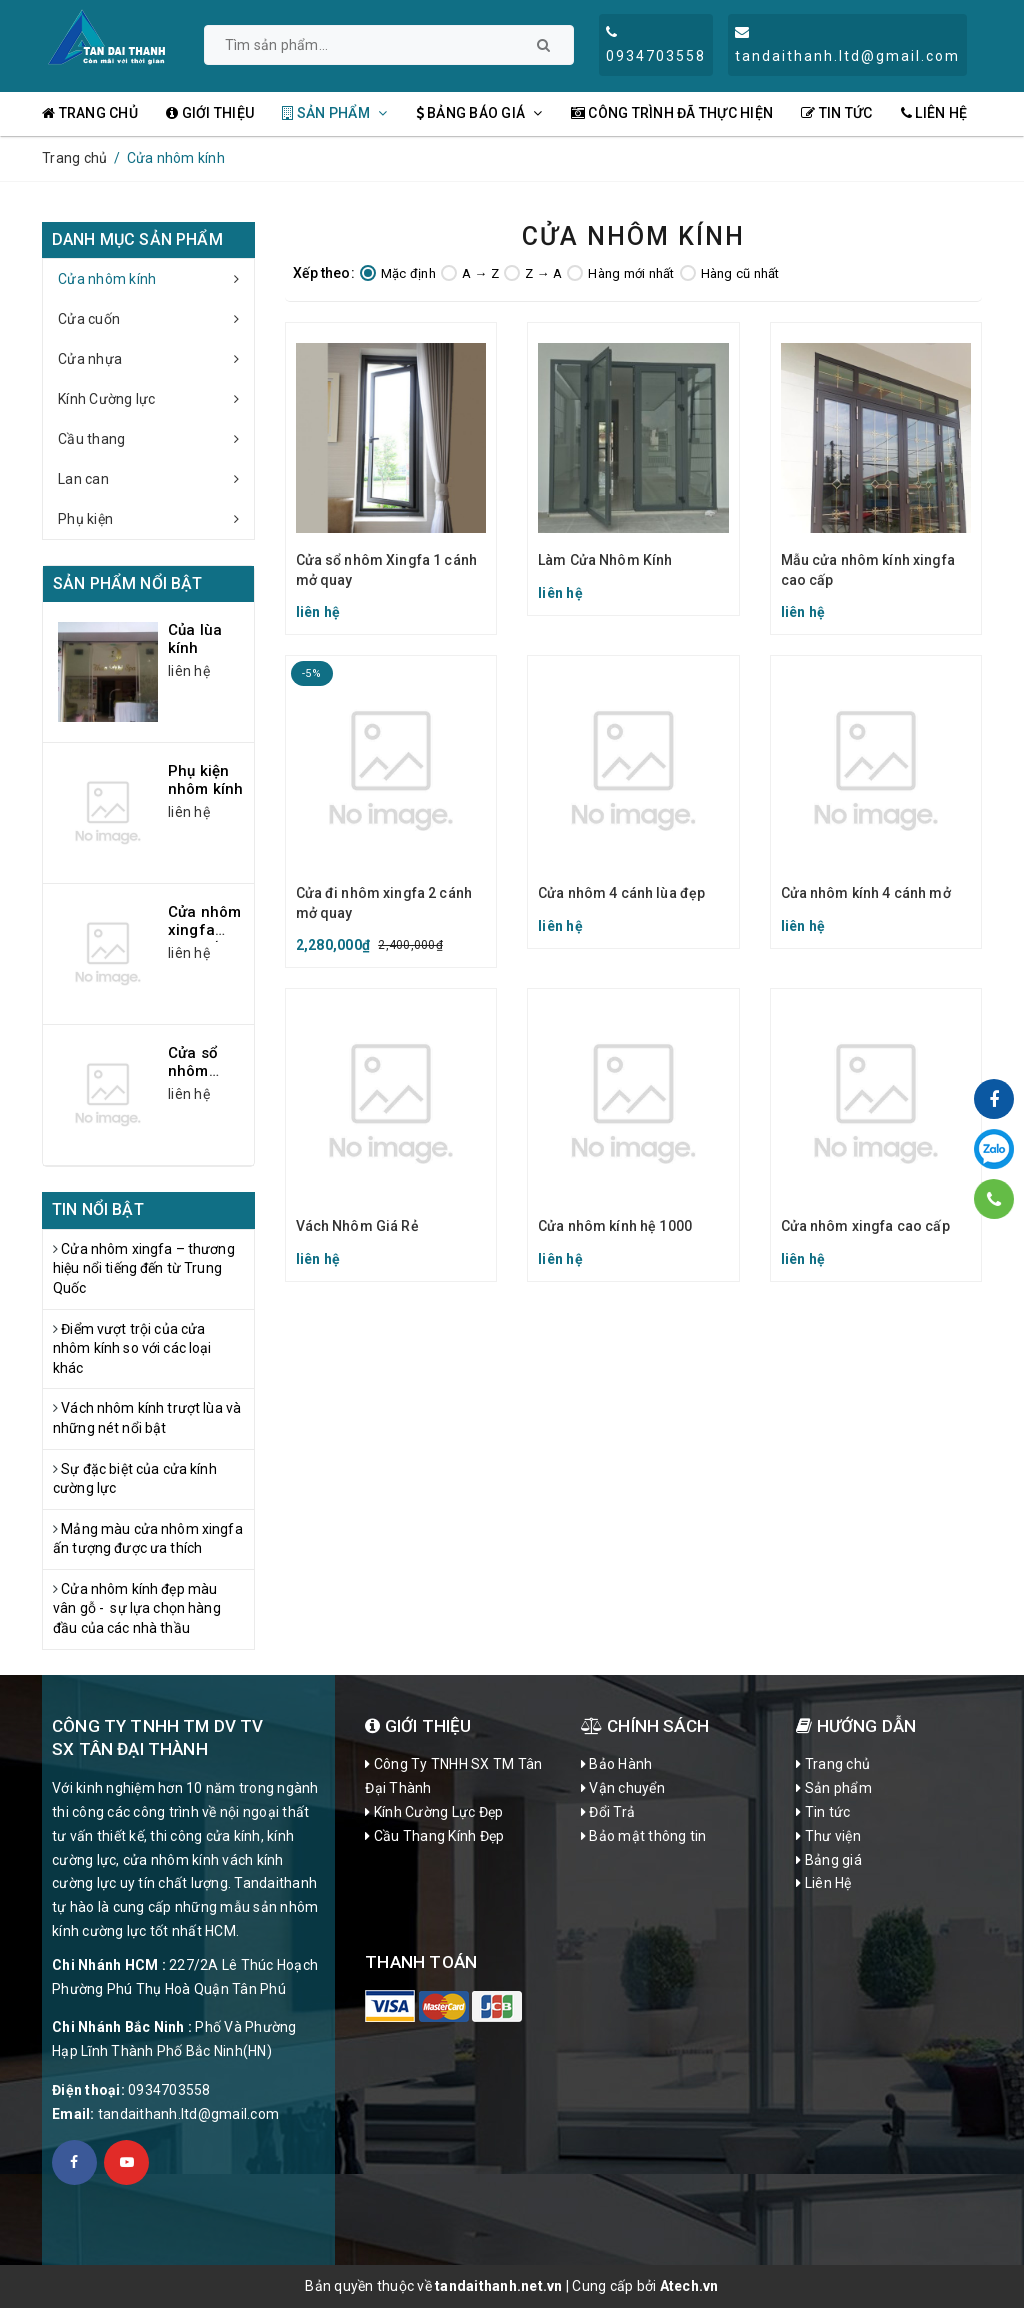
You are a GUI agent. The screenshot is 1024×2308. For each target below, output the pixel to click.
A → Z (470, 273)
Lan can (156, 479)
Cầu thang (156, 439)
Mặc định (398, 273)
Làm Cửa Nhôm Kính (605, 560)
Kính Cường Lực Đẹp (434, 1812)
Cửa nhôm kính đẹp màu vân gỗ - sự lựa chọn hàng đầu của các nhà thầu (137, 1608)
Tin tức (836, 113)
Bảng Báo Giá (479, 113)
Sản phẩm (334, 113)
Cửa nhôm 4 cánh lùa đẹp (621, 893)
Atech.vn (689, 2286)
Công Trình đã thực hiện (672, 113)
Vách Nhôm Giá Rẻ (357, 1226)
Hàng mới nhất (620, 273)
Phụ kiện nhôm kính (205, 780)
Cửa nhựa (156, 359)
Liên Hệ (934, 113)
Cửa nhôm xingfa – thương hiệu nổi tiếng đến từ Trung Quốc (144, 1268)
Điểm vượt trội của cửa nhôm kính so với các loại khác (134, 1348)
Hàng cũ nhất (730, 273)
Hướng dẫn (856, 1726)
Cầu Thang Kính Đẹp (434, 1836)
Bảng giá (829, 1860)
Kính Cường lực (156, 399)
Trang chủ (90, 113)
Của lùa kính (195, 639)
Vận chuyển (623, 1788)
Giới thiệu (210, 113)
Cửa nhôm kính (156, 279)
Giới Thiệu (418, 1726)
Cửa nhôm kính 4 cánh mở (866, 893)
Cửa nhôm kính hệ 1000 (615, 1226)
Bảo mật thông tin (644, 1836)
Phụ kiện (156, 519)
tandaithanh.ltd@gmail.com (188, 2114)
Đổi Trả (608, 1812)
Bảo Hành (617, 1764)
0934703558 (169, 2090)
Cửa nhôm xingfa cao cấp (865, 1226)
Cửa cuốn (156, 319)
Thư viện (828, 1836)
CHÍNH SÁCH (645, 1726)
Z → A (533, 273)
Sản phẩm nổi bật (128, 583)
